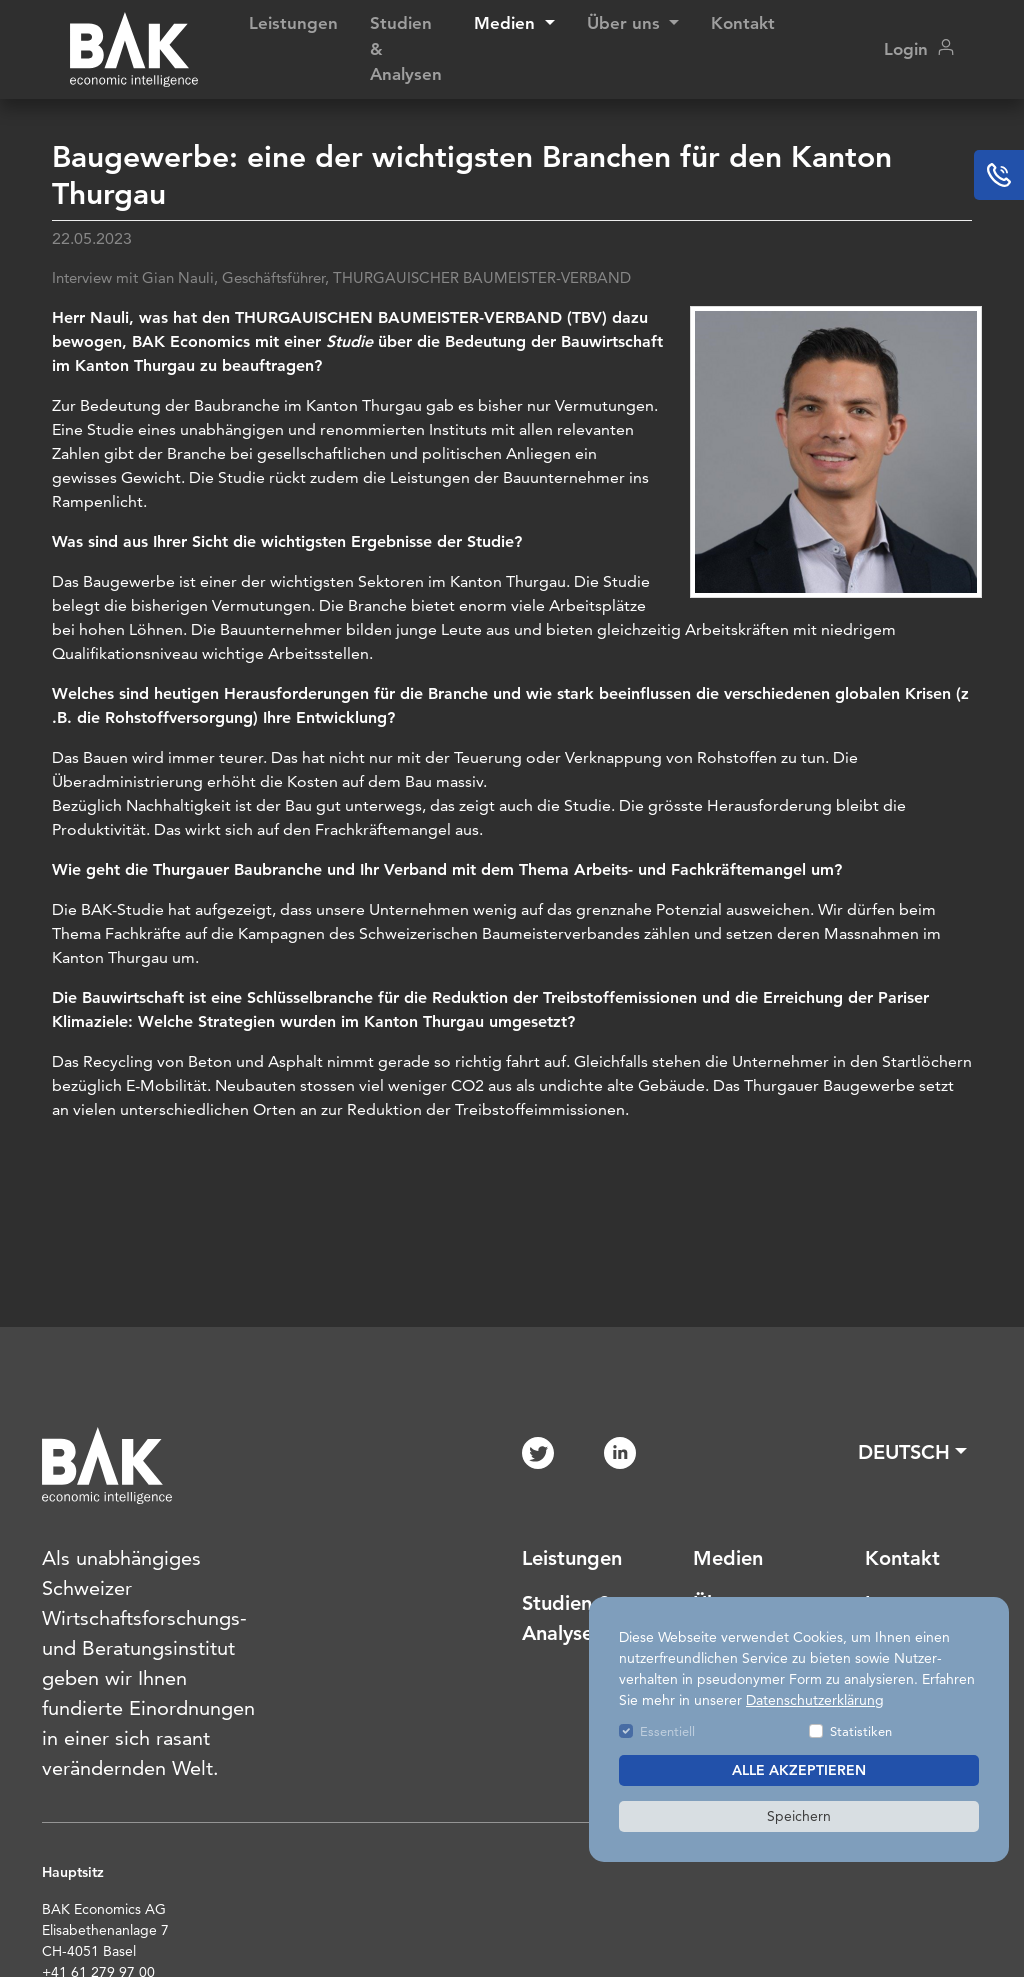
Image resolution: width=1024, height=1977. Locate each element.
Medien (728, 1558)
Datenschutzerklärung (815, 1700)
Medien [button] (507, 23)
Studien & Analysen (406, 48)
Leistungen (293, 23)
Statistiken (861, 1731)
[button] (912, 1452)
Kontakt (743, 23)
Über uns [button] (626, 23)
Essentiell (667, 1731)
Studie (352, 341)
